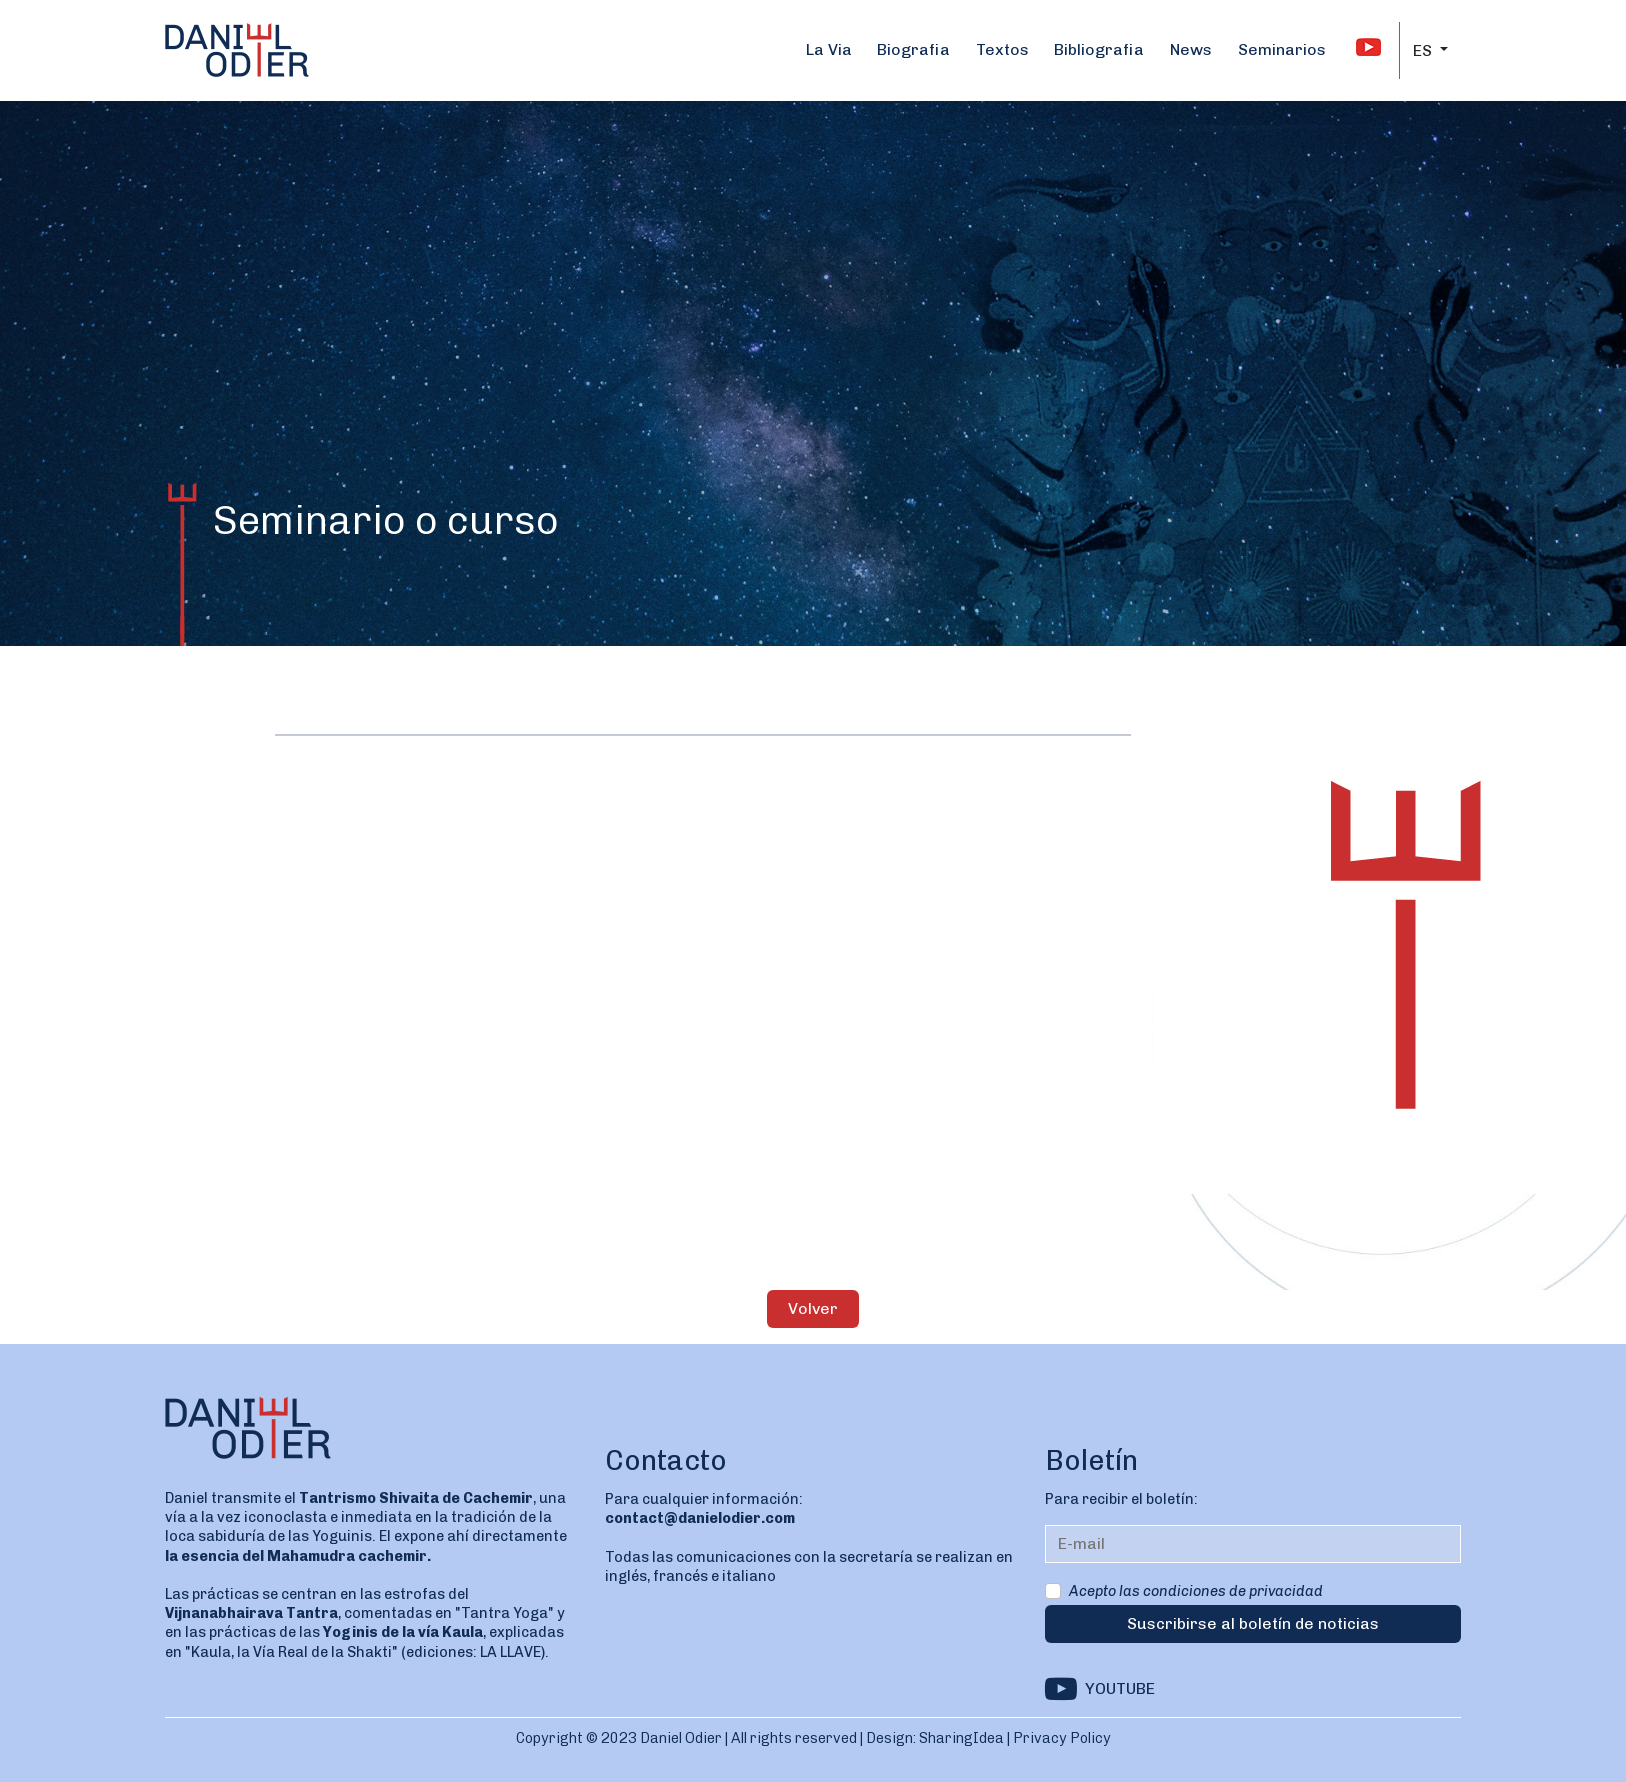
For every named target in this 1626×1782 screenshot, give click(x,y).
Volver (813, 1308)
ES (1424, 50)
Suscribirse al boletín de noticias (1253, 1623)
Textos (1002, 49)
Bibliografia (1099, 49)
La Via (829, 49)
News (1191, 49)
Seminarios (1282, 49)
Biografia (913, 49)
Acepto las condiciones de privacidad (1196, 1591)
